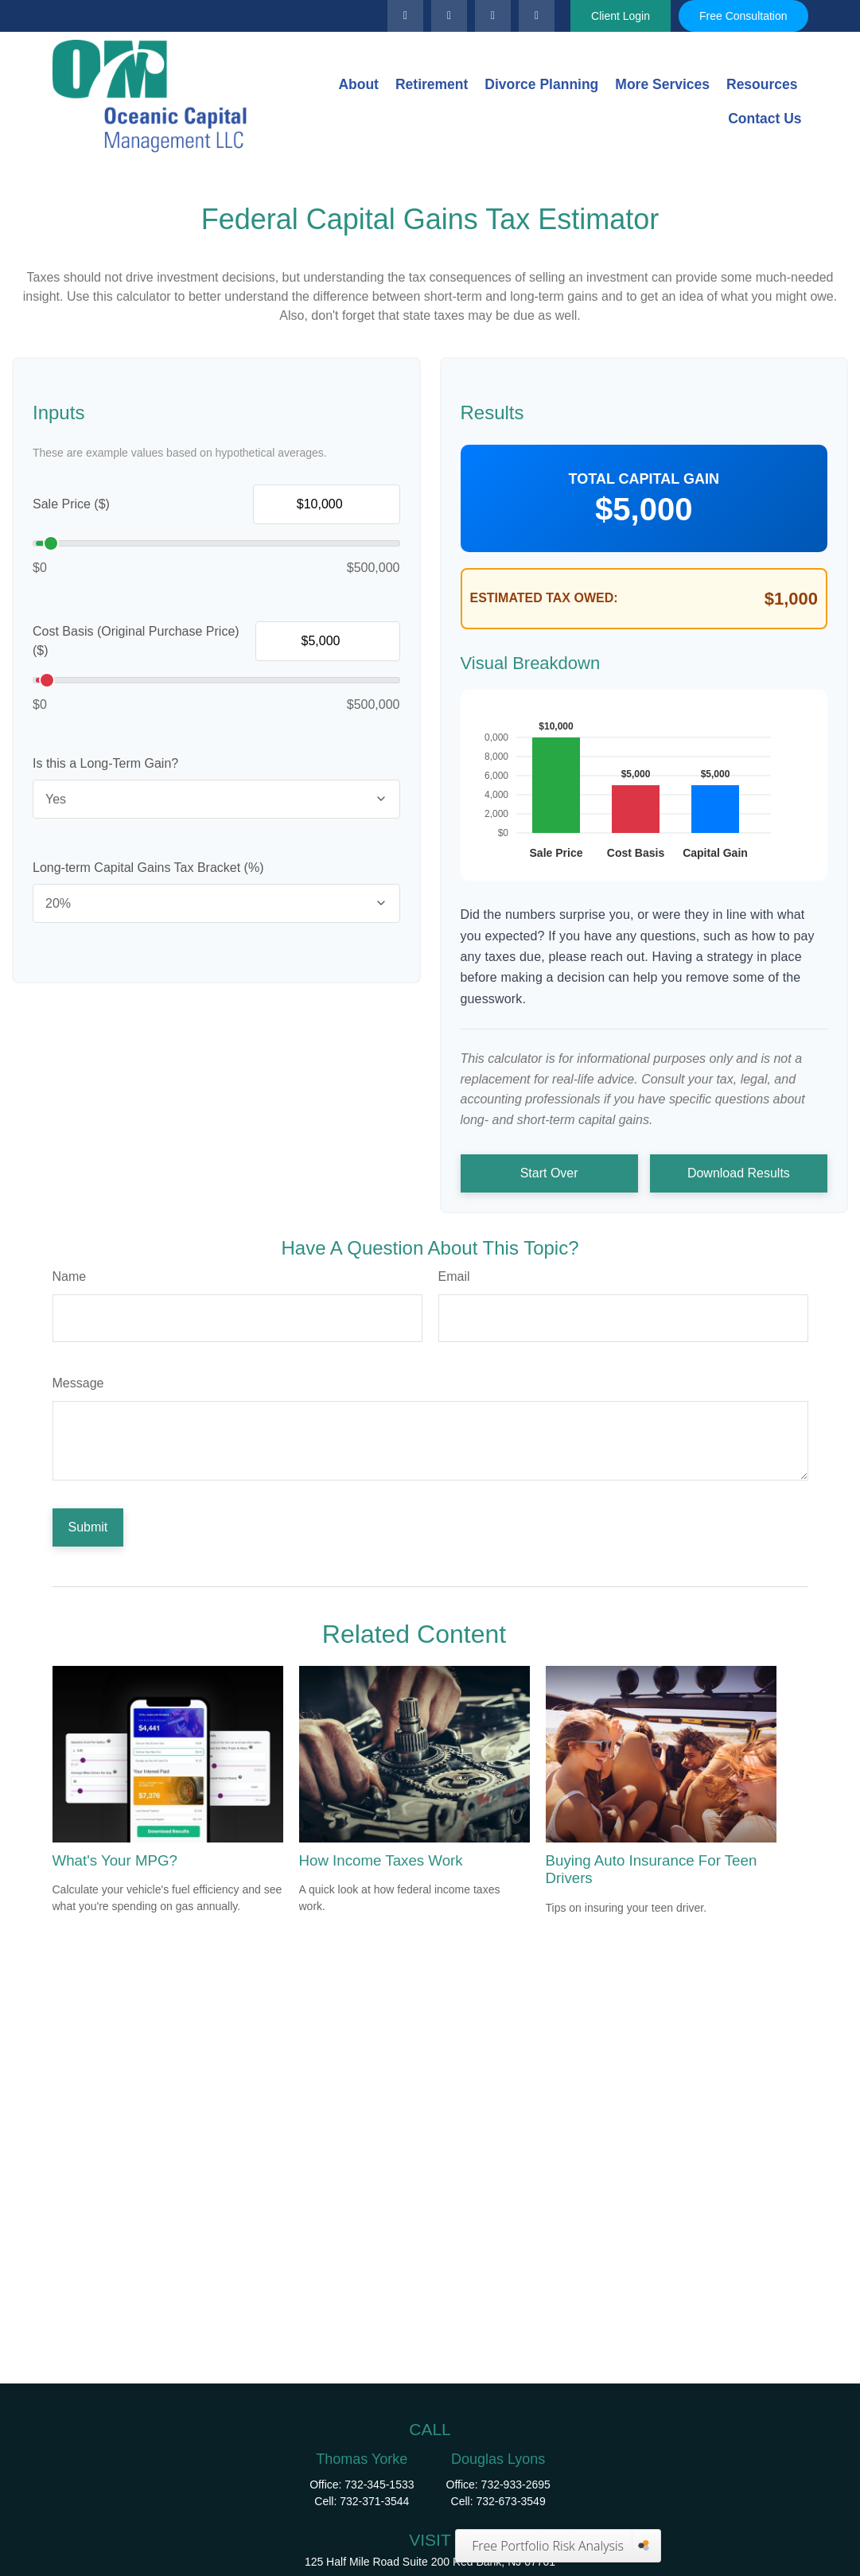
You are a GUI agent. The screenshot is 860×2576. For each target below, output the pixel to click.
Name (70, 1276)
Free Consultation (743, 16)
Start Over (549, 1173)
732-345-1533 (379, 2484)
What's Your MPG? (115, 1860)
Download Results (738, 1173)
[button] (358, 83)
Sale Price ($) (71, 504)
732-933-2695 (516, 2484)
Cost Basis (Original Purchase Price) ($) (136, 641)
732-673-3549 (511, 2501)
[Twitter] (405, 16)
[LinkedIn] (449, 16)
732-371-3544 (374, 2501)
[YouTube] (493, 16)
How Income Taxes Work (381, 1860)
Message (78, 1383)
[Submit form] (88, 1527)
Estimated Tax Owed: (544, 598)
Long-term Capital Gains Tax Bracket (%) (148, 867)
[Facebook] (537, 16)
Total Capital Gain (644, 479)
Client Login (620, 16)
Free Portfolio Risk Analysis (548, 2546)
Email (454, 1276)
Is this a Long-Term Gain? (105, 763)
